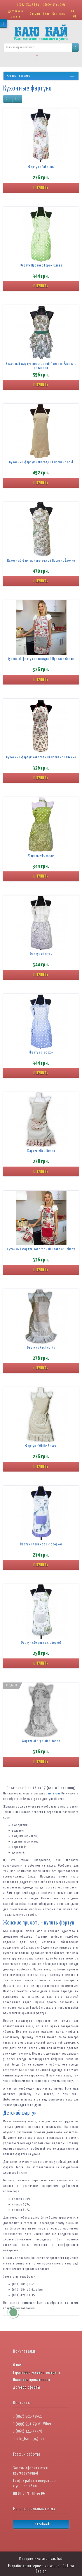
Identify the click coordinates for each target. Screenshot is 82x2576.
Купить (41, 187)
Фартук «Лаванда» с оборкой (41, 1544)
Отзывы (35, 14)
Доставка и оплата (15, 14)
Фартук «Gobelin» (41, 167)
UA (73, 11)
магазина (54, 1793)
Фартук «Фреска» (41, 855)
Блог (46, 14)
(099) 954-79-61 (54, 4)
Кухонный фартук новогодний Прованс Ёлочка (41, 560)
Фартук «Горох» (41, 1052)
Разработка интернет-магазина (33, 2566)
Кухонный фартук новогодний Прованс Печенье (41, 757)
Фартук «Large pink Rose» (41, 1741)
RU (74, 16)
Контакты (58, 14)
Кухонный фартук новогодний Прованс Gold (41, 462)
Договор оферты (26, 2388)
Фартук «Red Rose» (41, 1151)
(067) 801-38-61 (28, 4)
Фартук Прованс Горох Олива (41, 265)
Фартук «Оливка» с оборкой (41, 1642)
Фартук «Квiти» (41, 954)
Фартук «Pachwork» (41, 1347)
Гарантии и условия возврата (36, 2373)
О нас (17, 2365)
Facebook (41, 2524)
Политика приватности (31, 2380)
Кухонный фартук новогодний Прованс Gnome (41, 659)
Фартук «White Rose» (41, 1446)
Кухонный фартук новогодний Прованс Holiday (41, 1249)
